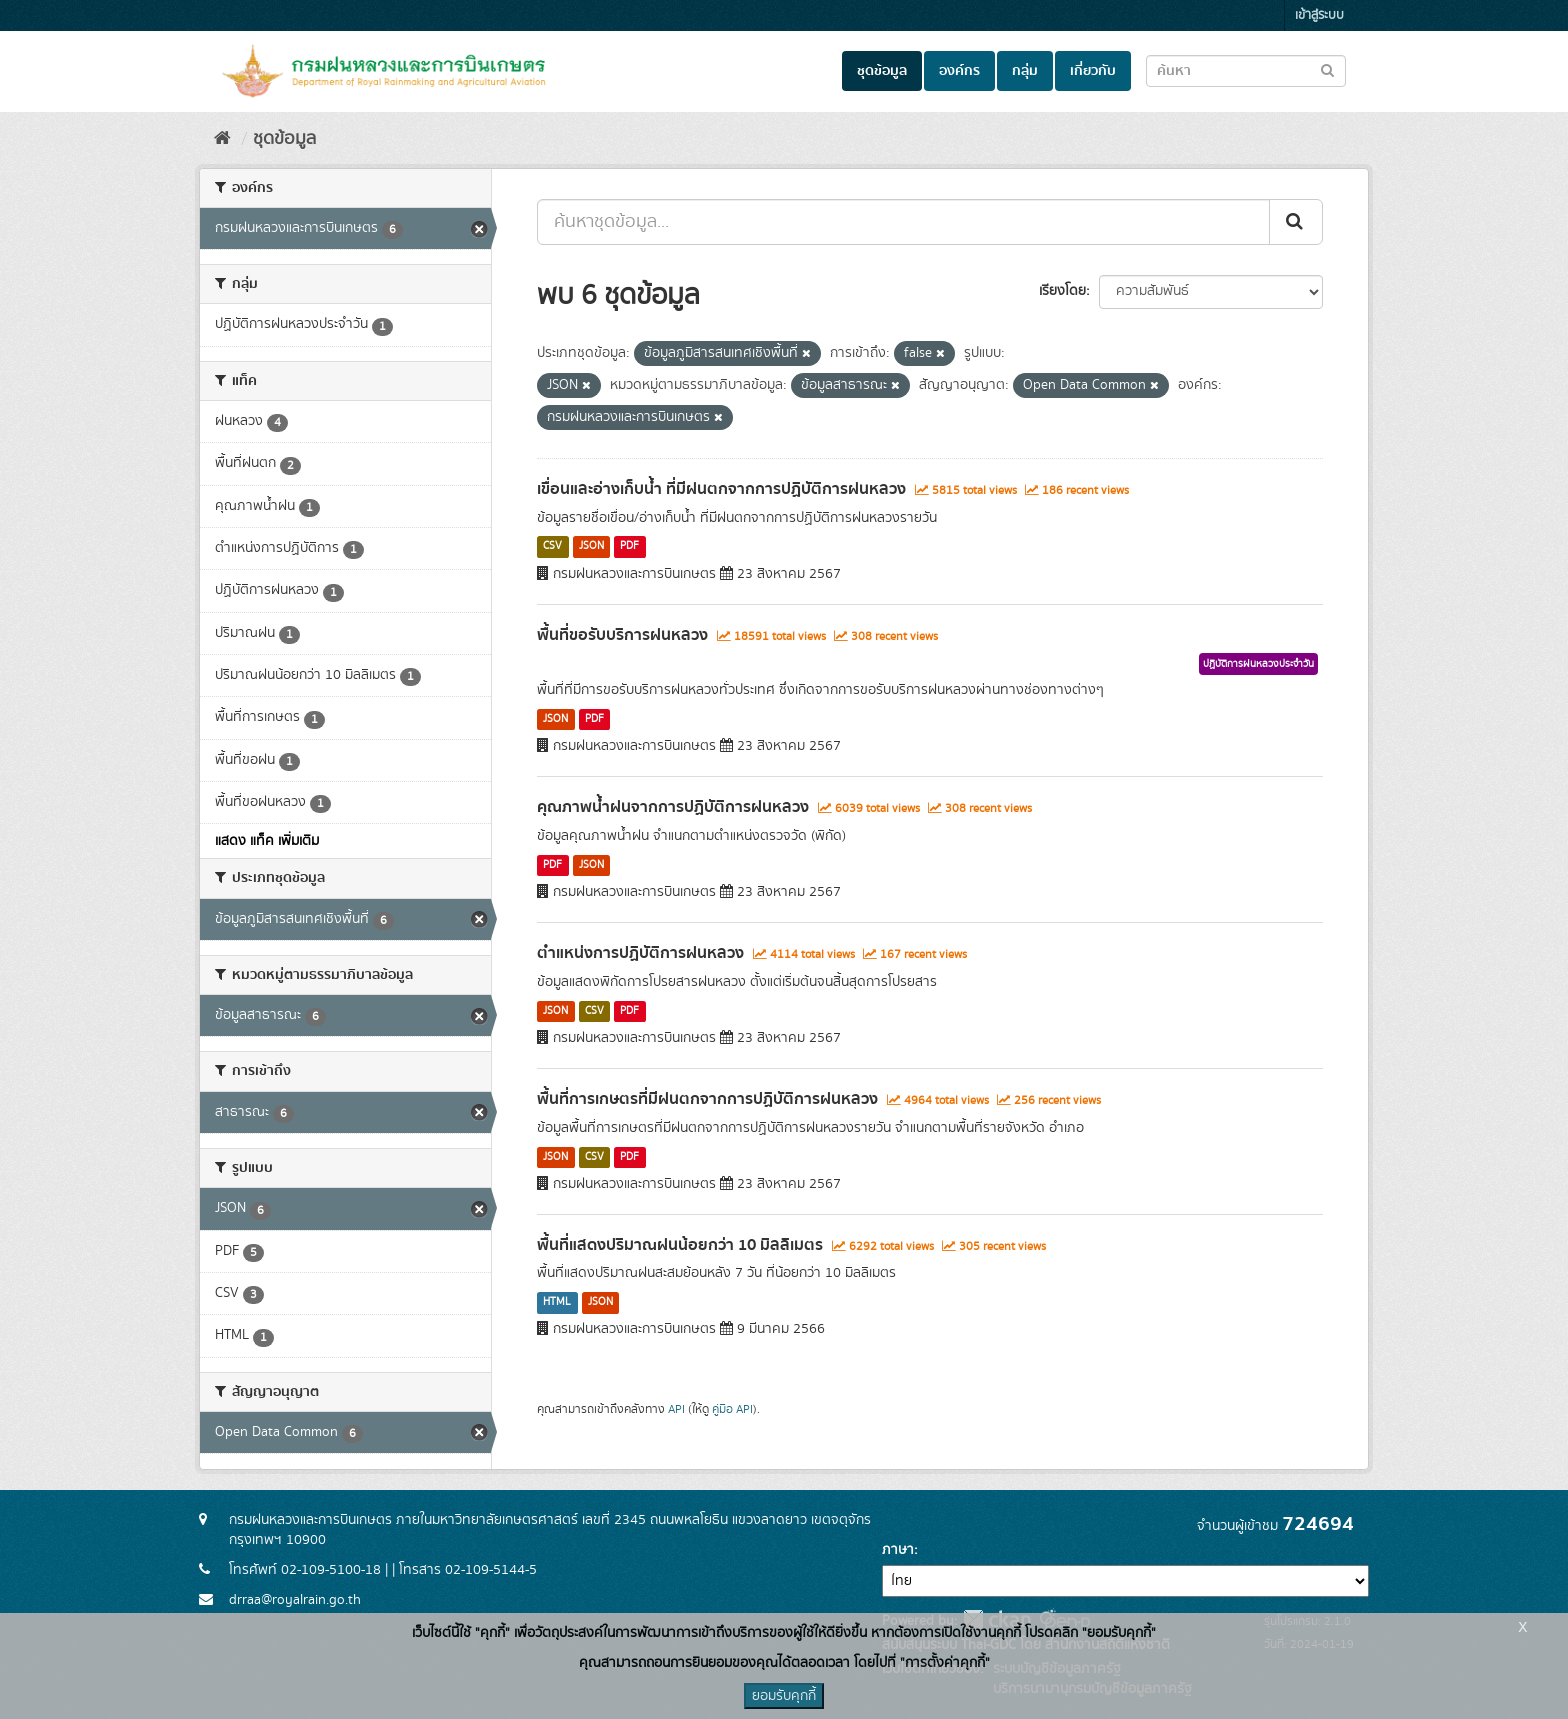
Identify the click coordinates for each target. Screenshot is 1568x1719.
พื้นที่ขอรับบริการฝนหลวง (622, 635)
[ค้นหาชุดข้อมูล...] (903, 222)
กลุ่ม (1025, 71)
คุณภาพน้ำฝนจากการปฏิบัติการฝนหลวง (673, 807)
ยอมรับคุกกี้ (784, 1696)
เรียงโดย (1062, 291)
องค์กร (959, 71)
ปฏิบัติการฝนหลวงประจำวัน (1258, 664)
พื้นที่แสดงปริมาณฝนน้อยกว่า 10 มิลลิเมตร (680, 1245)
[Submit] (1296, 222)
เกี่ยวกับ (1093, 71)
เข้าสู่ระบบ (1319, 15)
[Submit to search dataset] (1327, 69)
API (676, 1409)
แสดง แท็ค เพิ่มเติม (267, 841)
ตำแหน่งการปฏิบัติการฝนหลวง (640, 953)
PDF (629, 547)
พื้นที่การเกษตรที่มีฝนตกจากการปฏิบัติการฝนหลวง (707, 1099)
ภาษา (898, 1550)
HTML (557, 1302)
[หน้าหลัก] (222, 139)
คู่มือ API (732, 1409)
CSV (552, 547)
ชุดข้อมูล (882, 71)
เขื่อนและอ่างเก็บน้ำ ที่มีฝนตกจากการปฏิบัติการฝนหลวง (721, 489)
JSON (591, 547)
